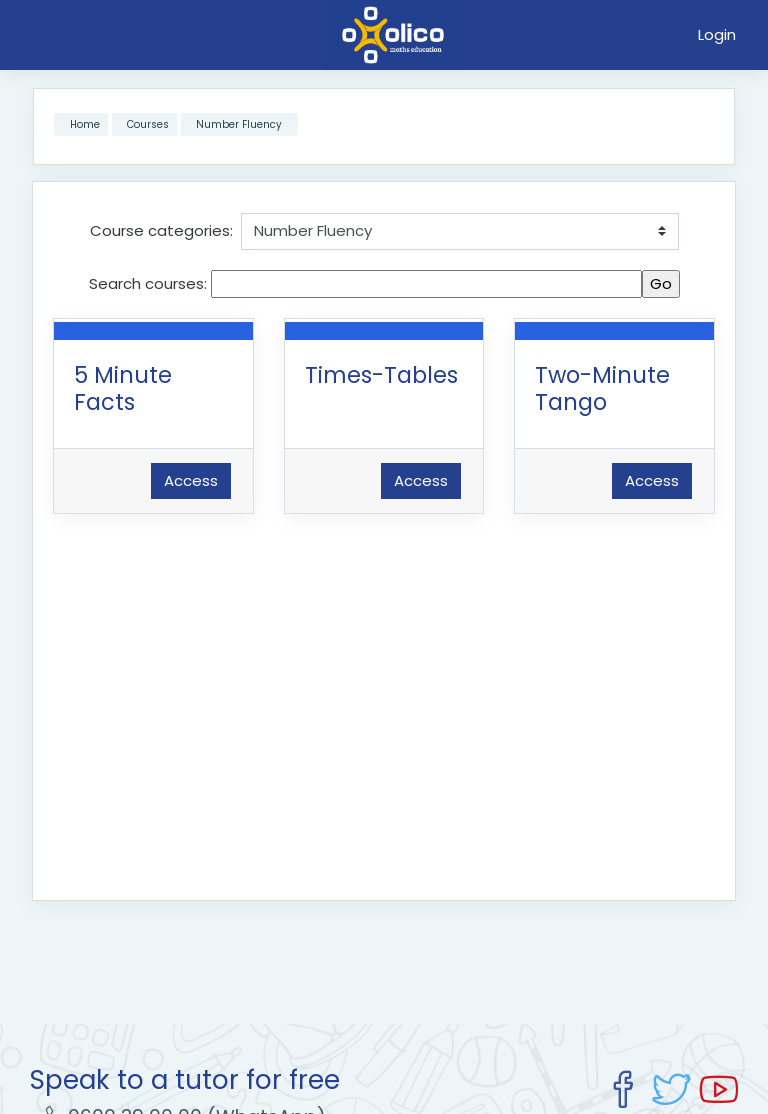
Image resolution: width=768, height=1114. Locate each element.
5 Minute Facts (123, 388)
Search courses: (150, 283)
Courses (148, 124)
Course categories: (161, 230)
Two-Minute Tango (602, 388)
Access (191, 480)
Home (85, 124)
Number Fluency (239, 124)
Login (717, 34)
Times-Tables (381, 375)
